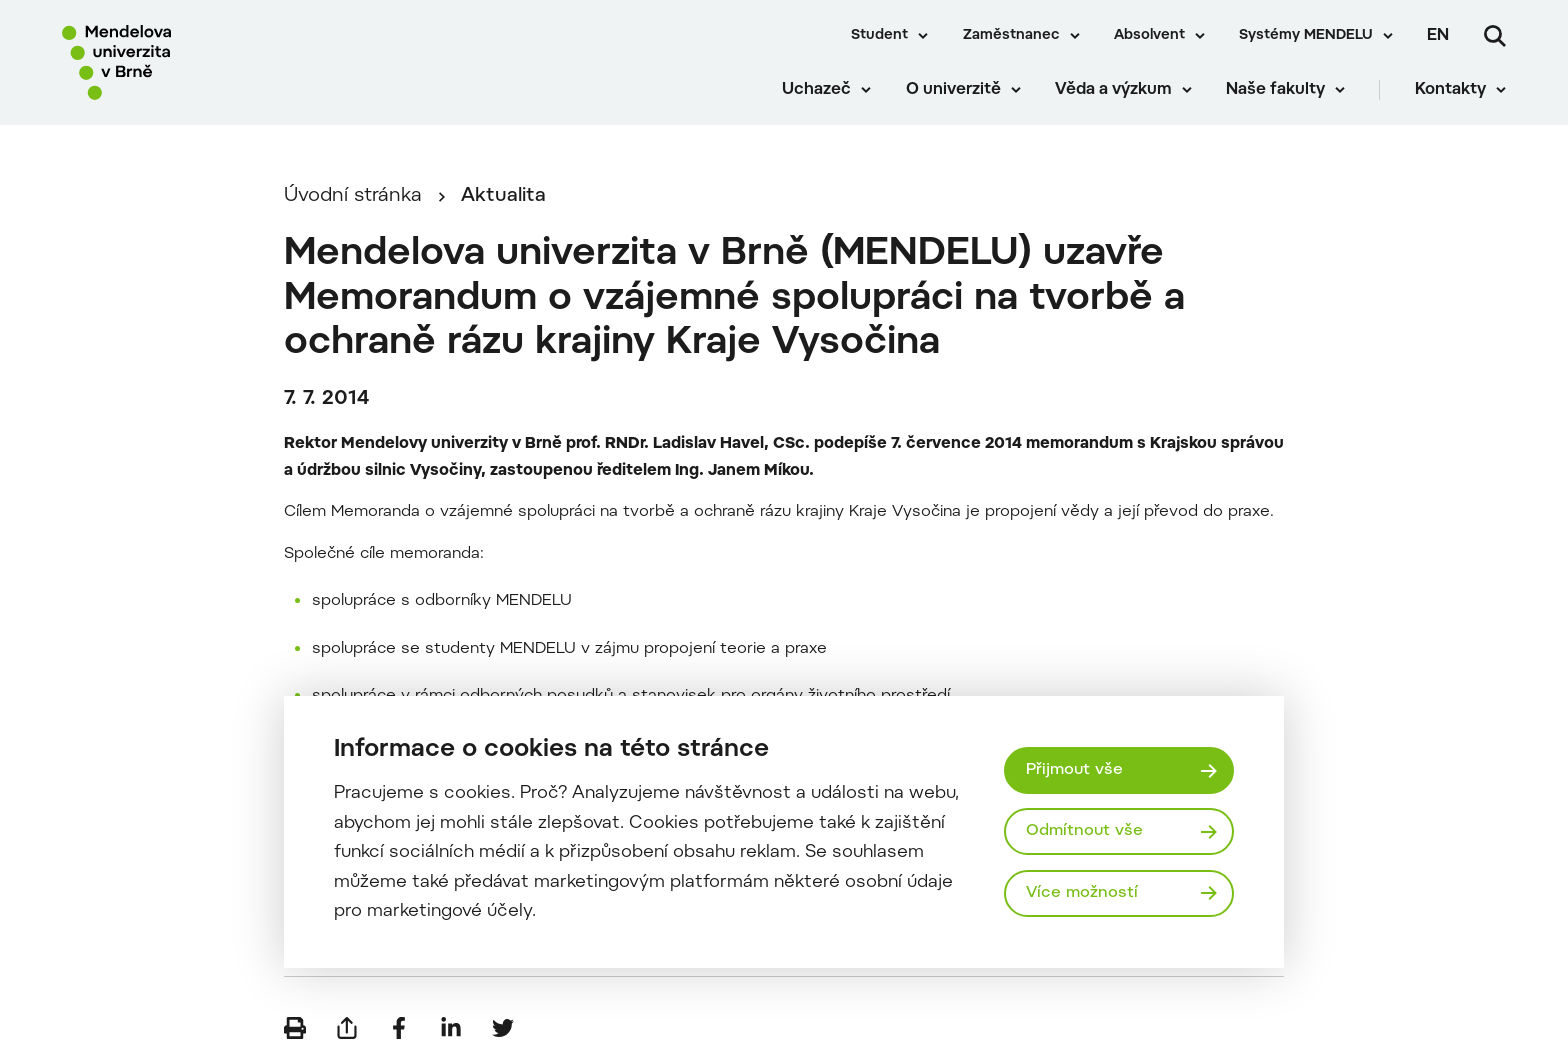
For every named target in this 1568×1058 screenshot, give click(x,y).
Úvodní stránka (353, 196)
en (1438, 36)
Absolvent (1149, 36)
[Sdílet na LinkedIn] (451, 1028)
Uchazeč (816, 90)
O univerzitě (953, 90)
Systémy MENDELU (1306, 36)
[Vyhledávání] (1495, 36)
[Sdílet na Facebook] (399, 1028)
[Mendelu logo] (180, 62)
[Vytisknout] (295, 1028)
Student (879, 36)
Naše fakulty (1275, 90)
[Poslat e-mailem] (347, 1028)
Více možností (1082, 893)
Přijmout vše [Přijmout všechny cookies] (1074, 770)
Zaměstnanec (1011, 36)
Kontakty (1450, 90)
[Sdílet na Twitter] (503, 1028)
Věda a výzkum (1113, 90)
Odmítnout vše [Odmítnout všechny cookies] (1084, 831)
